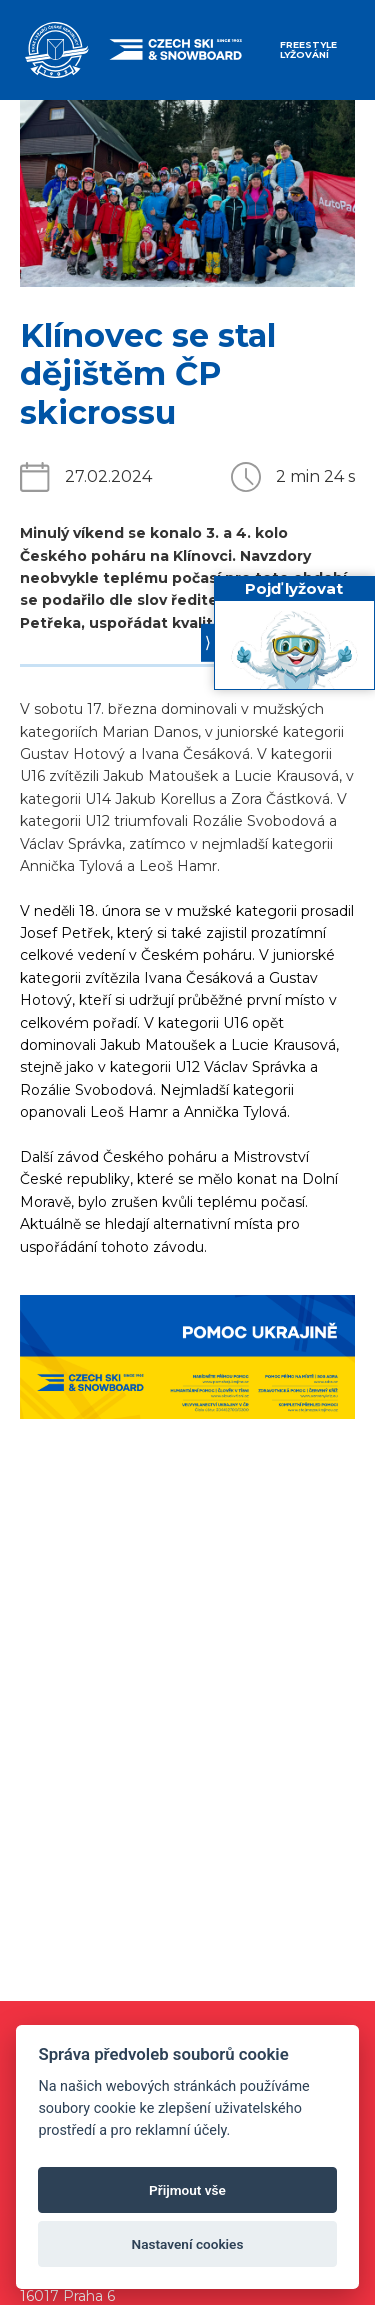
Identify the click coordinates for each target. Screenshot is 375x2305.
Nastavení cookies (188, 2244)
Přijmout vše (187, 2190)
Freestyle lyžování (308, 49)
